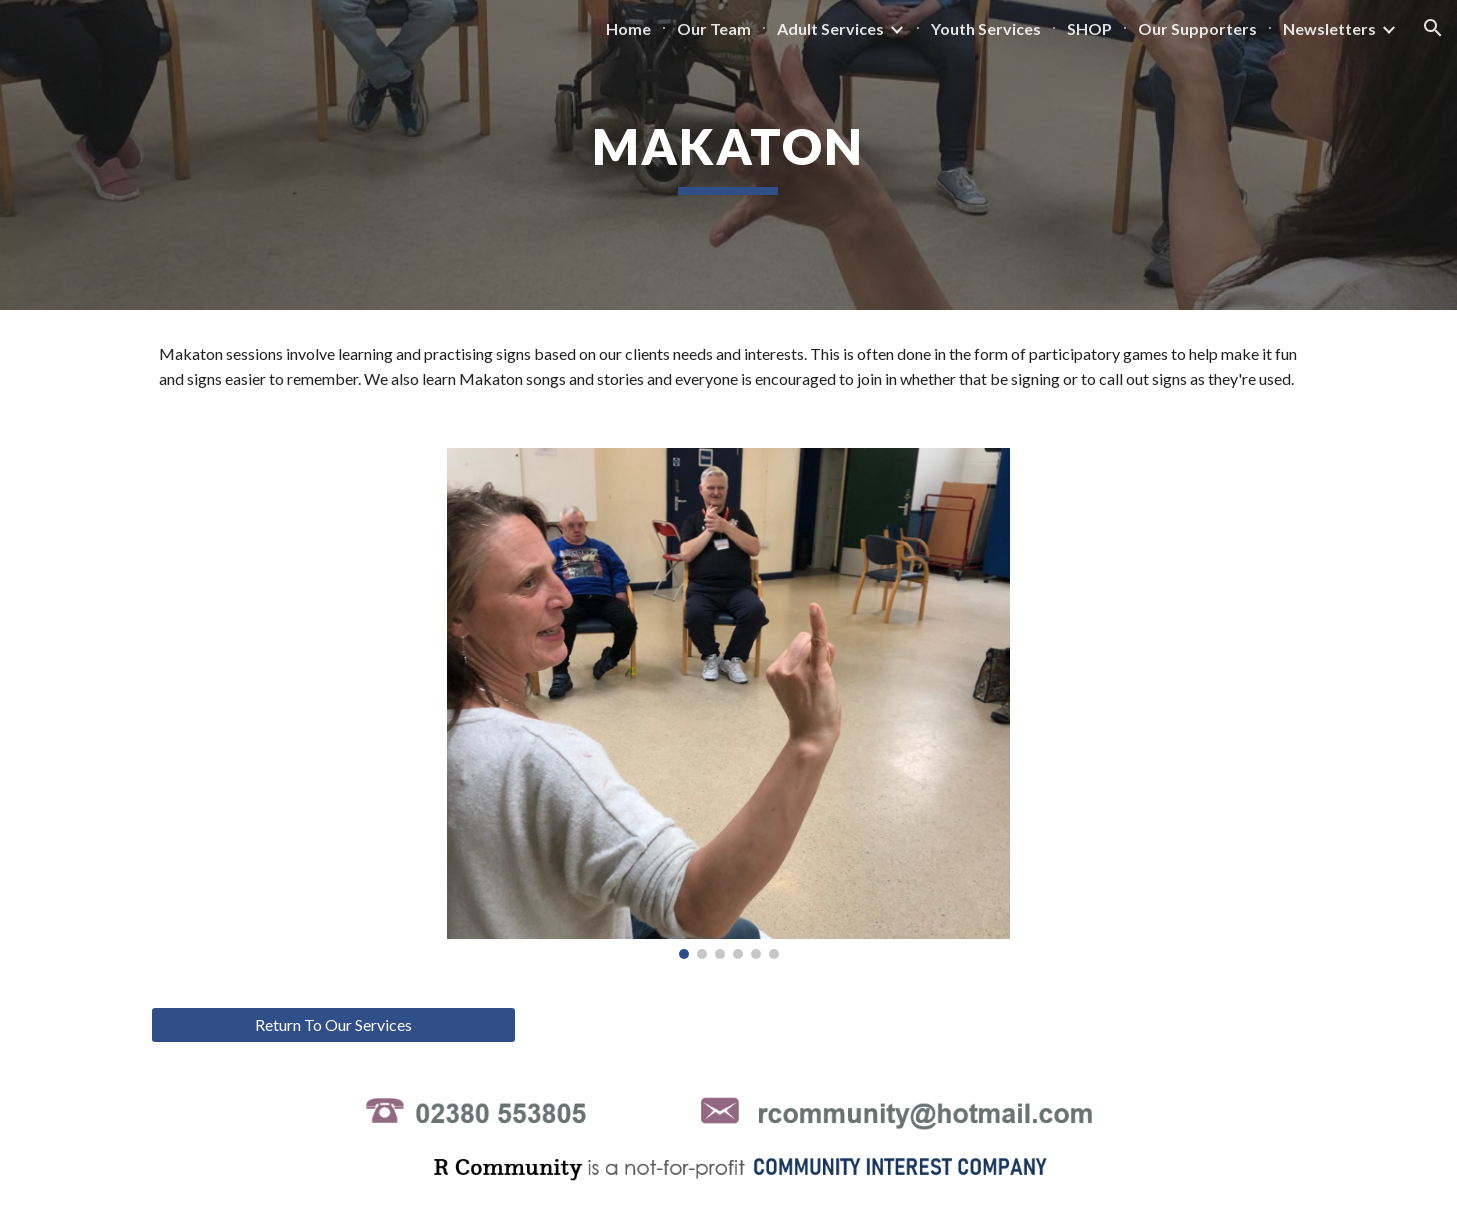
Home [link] (628, 28)
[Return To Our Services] (333, 1025)
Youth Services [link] (986, 28)
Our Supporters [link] (1197, 28)
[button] (1433, 28)
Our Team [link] (714, 28)
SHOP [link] (1089, 28)
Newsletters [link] (1329, 28)
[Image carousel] (728, 703)
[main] (729, 155)
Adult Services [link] (830, 28)
